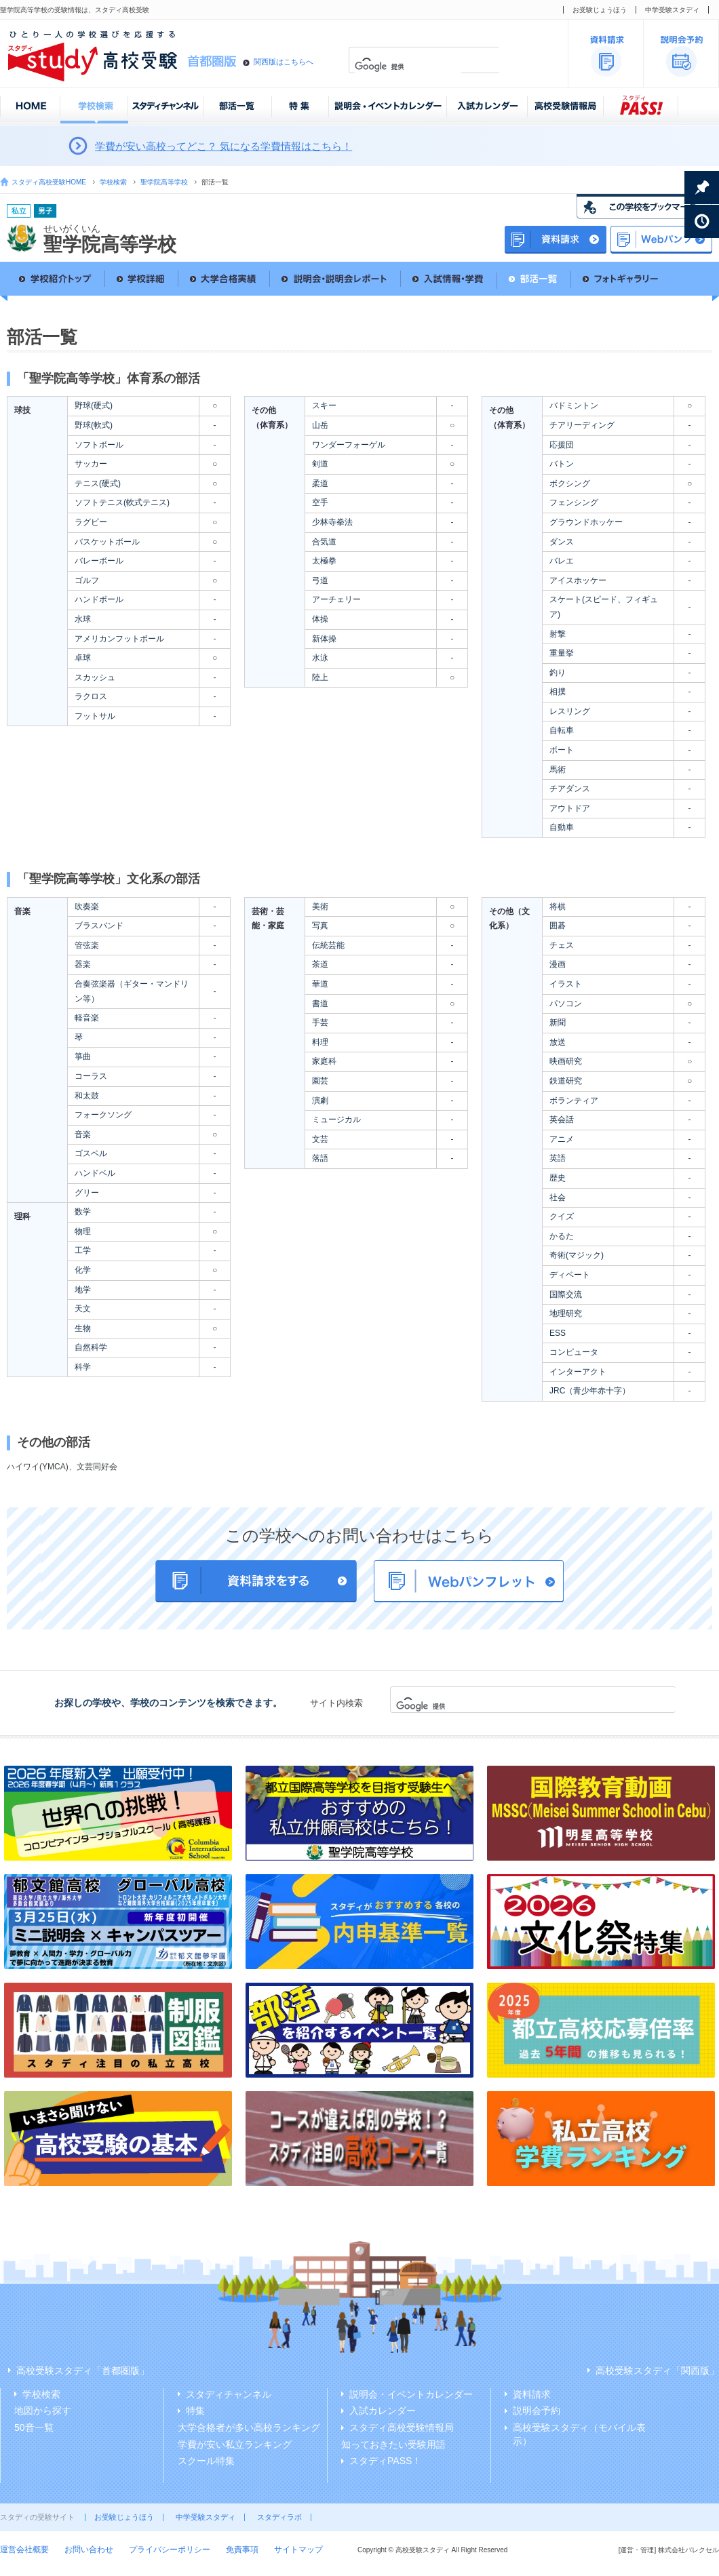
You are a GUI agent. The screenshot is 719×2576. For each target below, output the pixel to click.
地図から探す (42, 2410)
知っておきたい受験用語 (393, 2444)
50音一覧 (34, 2427)
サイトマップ (298, 2549)
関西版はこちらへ (283, 62)
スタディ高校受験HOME (49, 182)
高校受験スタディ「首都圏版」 (82, 2370)
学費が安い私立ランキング (235, 2444)
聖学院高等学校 (164, 182)
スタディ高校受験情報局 (401, 2427)
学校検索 (113, 182)
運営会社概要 (24, 2549)
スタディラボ (279, 2517)
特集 (195, 2410)
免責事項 (242, 2549)
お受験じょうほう (599, 10)
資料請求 (532, 2394)
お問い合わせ (88, 2549)
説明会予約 (536, 2410)
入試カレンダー (382, 2410)
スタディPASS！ (385, 2460)
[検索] (408, 67)
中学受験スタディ (672, 10)
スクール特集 (206, 2460)
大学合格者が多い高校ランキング (249, 2427)
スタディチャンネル (228, 2394)
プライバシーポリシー (169, 2549)
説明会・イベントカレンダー (411, 2394)
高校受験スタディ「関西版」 (657, 2370)
